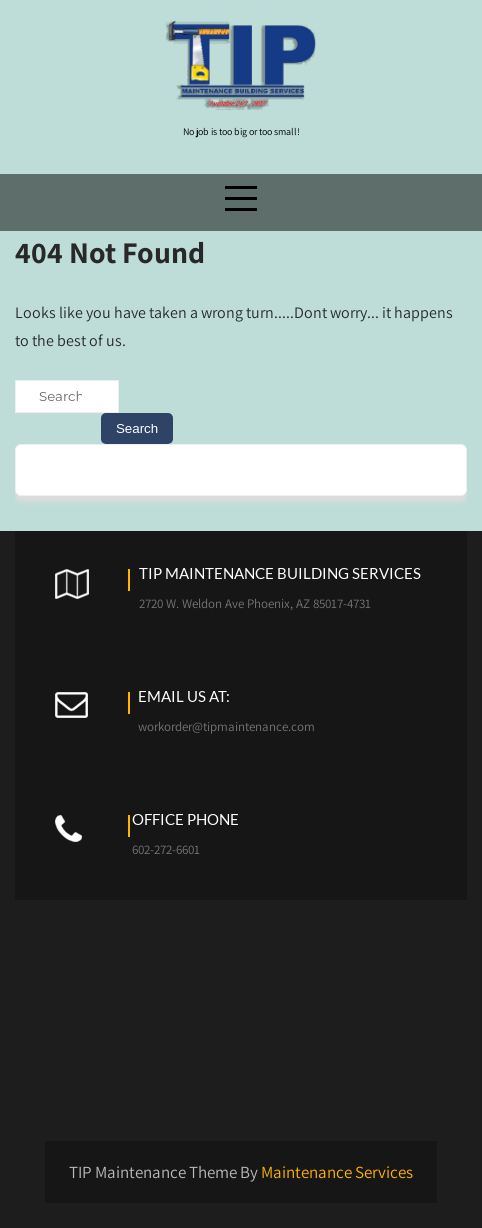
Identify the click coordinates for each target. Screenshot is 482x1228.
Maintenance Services (337, 1172)
